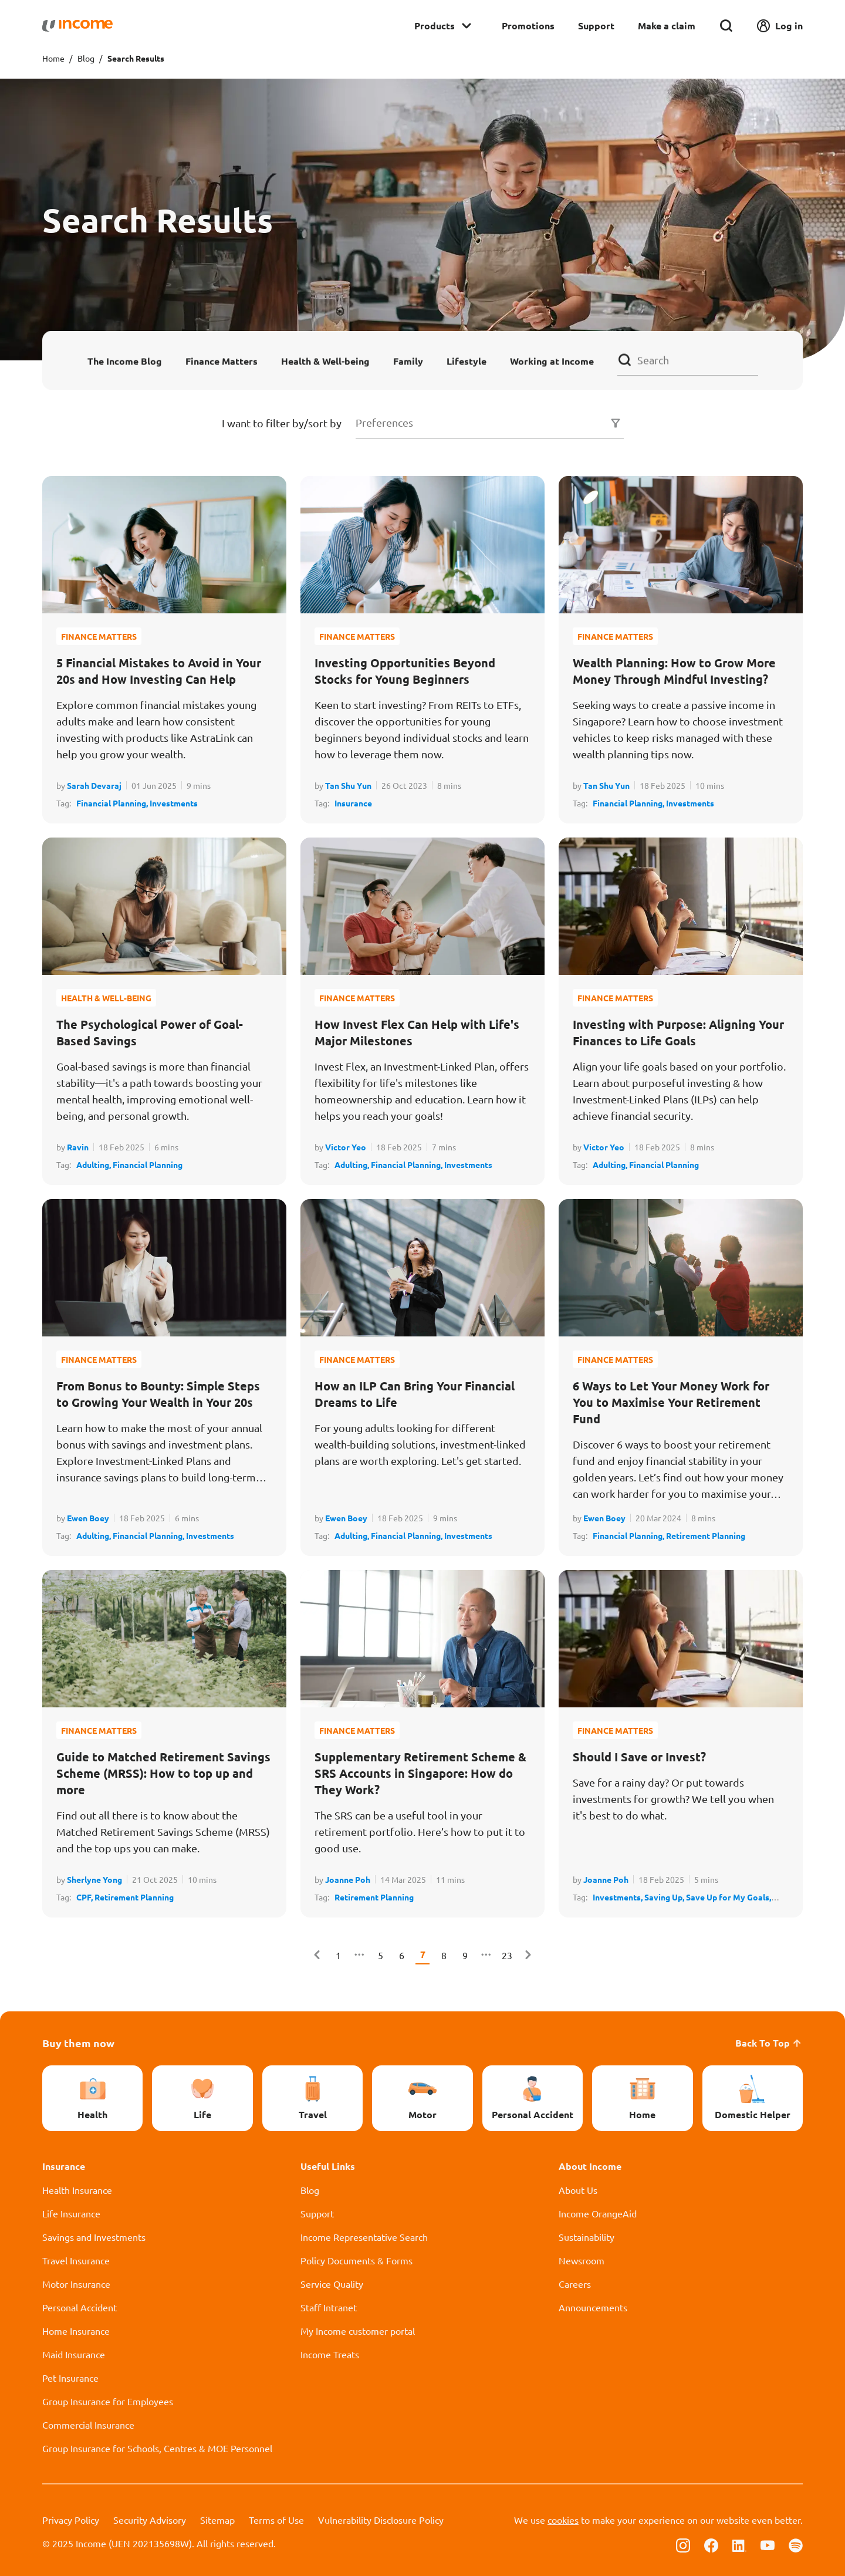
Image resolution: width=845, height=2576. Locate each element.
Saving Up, (665, 1897)
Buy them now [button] (78, 2043)
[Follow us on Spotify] (796, 2544)
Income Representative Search (364, 2237)
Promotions (528, 25)
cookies (563, 2520)
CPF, (85, 1897)
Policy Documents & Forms (356, 2260)
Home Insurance (76, 2331)
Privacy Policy (70, 2520)
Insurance (353, 803)
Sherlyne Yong (94, 1879)
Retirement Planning (705, 1535)
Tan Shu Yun (348, 785)
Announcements (593, 2307)
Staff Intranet (328, 2307)
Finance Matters (221, 361)
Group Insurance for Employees (107, 2401)
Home (53, 58)
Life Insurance (71, 2213)
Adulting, (94, 1164)
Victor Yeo (345, 1147)
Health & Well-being (325, 361)
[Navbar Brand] (77, 26)
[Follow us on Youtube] (767, 2544)
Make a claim (666, 25)
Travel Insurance (76, 2260)
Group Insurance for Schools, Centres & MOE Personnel (157, 2448)
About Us (578, 2190)
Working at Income (552, 361)
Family (408, 361)
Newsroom (581, 2260)
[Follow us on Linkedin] (739, 2544)
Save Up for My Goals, (728, 1897)
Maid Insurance (73, 2354)
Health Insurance (77, 2190)
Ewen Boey (88, 1517)
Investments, (618, 1897)
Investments (174, 803)
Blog (85, 58)
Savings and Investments (94, 2237)
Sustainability (586, 2237)
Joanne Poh (347, 1879)
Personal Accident (79, 2307)
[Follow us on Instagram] (683, 2544)
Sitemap (217, 2520)
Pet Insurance (70, 2377)
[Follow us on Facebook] (711, 2544)
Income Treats (329, 2354)
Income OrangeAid (598, 2213)
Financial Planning (147, 1164)
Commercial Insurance (88, 2424)
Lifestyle (466, 361)
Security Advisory (149, 2520)
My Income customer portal (357, 2331)
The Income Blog (124, 361)
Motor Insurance (76, 2284)
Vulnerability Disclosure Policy (381, 2520)
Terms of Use (276, 2520)
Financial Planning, (113, 803)
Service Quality (331, 2284)
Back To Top (769, 2043)
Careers (575, 2284)
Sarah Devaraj (94, 785)
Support (596, 25)
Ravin (78, 1147)
